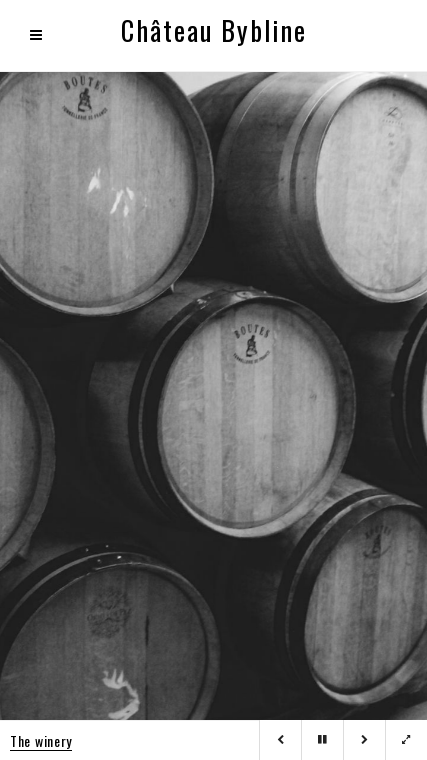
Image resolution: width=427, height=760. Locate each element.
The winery (41, 740)
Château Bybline (214, 30)
